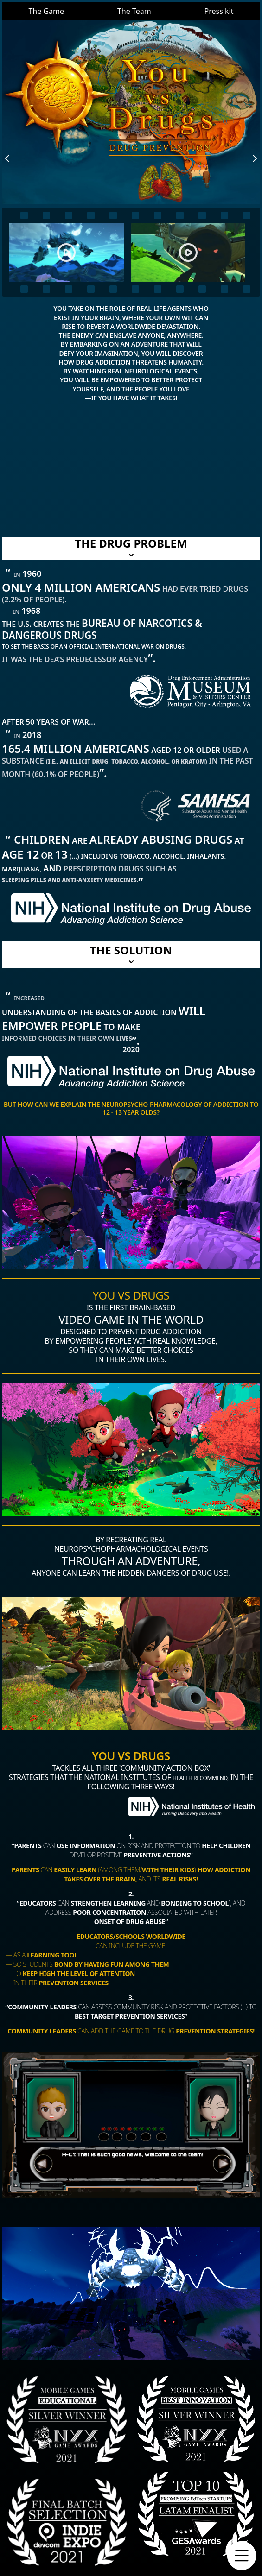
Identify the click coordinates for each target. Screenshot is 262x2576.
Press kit (219, 11)
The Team (134, 11)
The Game (46, 11)
